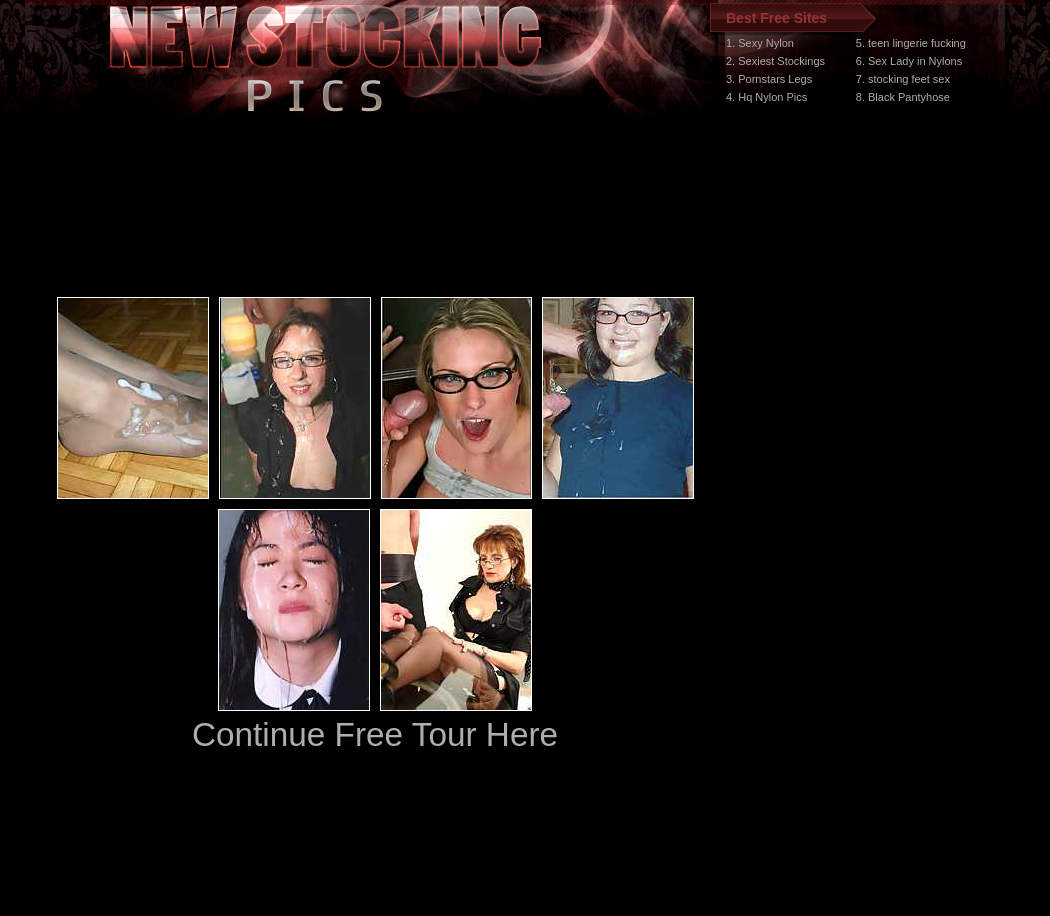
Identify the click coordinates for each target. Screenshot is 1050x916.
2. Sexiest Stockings (775, 61)
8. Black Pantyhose (903, 97)
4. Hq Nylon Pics (766, 97)
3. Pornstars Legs (769, 79)
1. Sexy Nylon (760, 43)
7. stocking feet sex (903, 79)
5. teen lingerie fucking (911, 43)
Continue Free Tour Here (375, 734)
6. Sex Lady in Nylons (909, 61)
